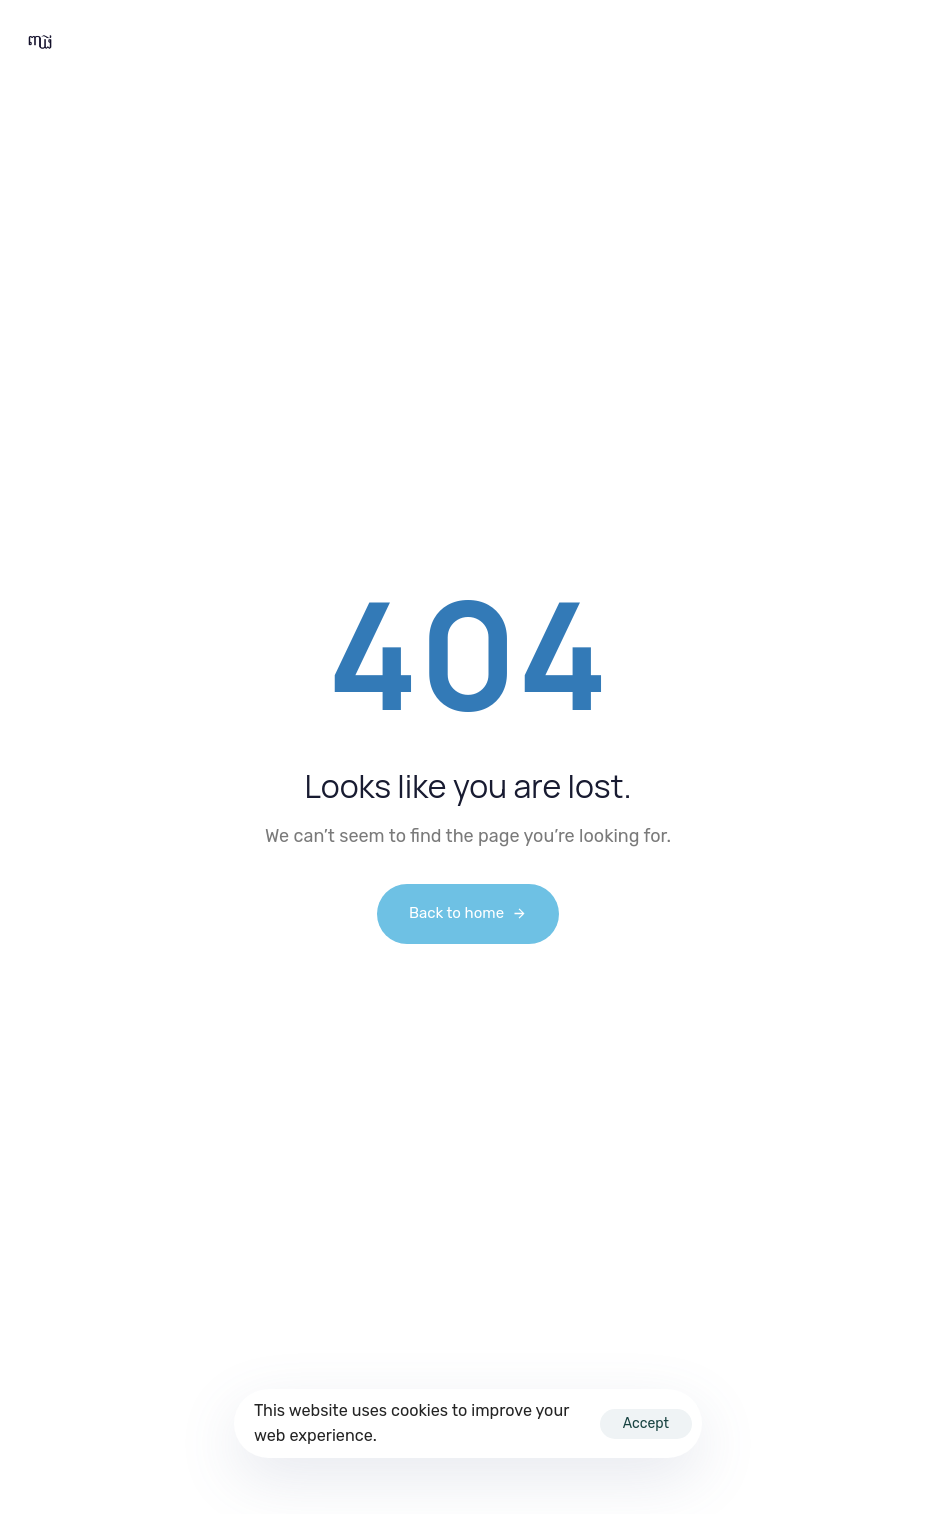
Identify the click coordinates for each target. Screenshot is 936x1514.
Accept (646, 1423)
